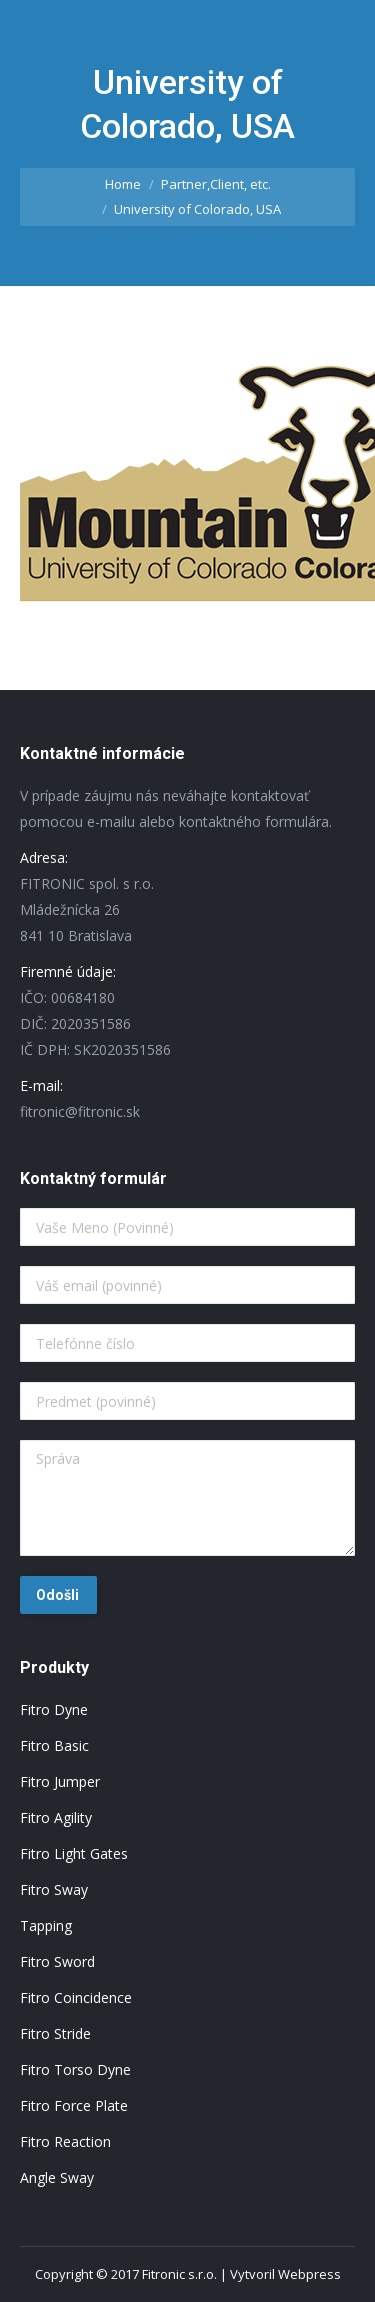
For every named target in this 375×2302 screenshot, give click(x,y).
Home (123, 184)
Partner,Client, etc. (216, 184)
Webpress (309, 2274)
